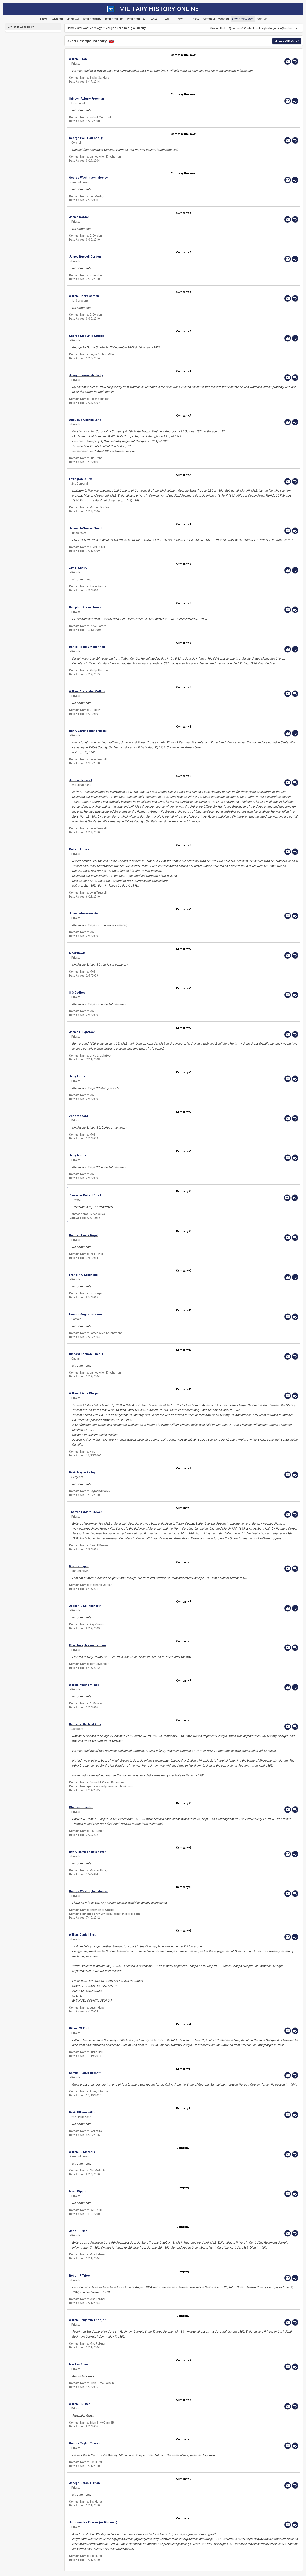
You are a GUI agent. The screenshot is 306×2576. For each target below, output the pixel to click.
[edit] (295, 61)
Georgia (109, 28)
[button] (149, 59)
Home (71, 28)
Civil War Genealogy (89, 28)
